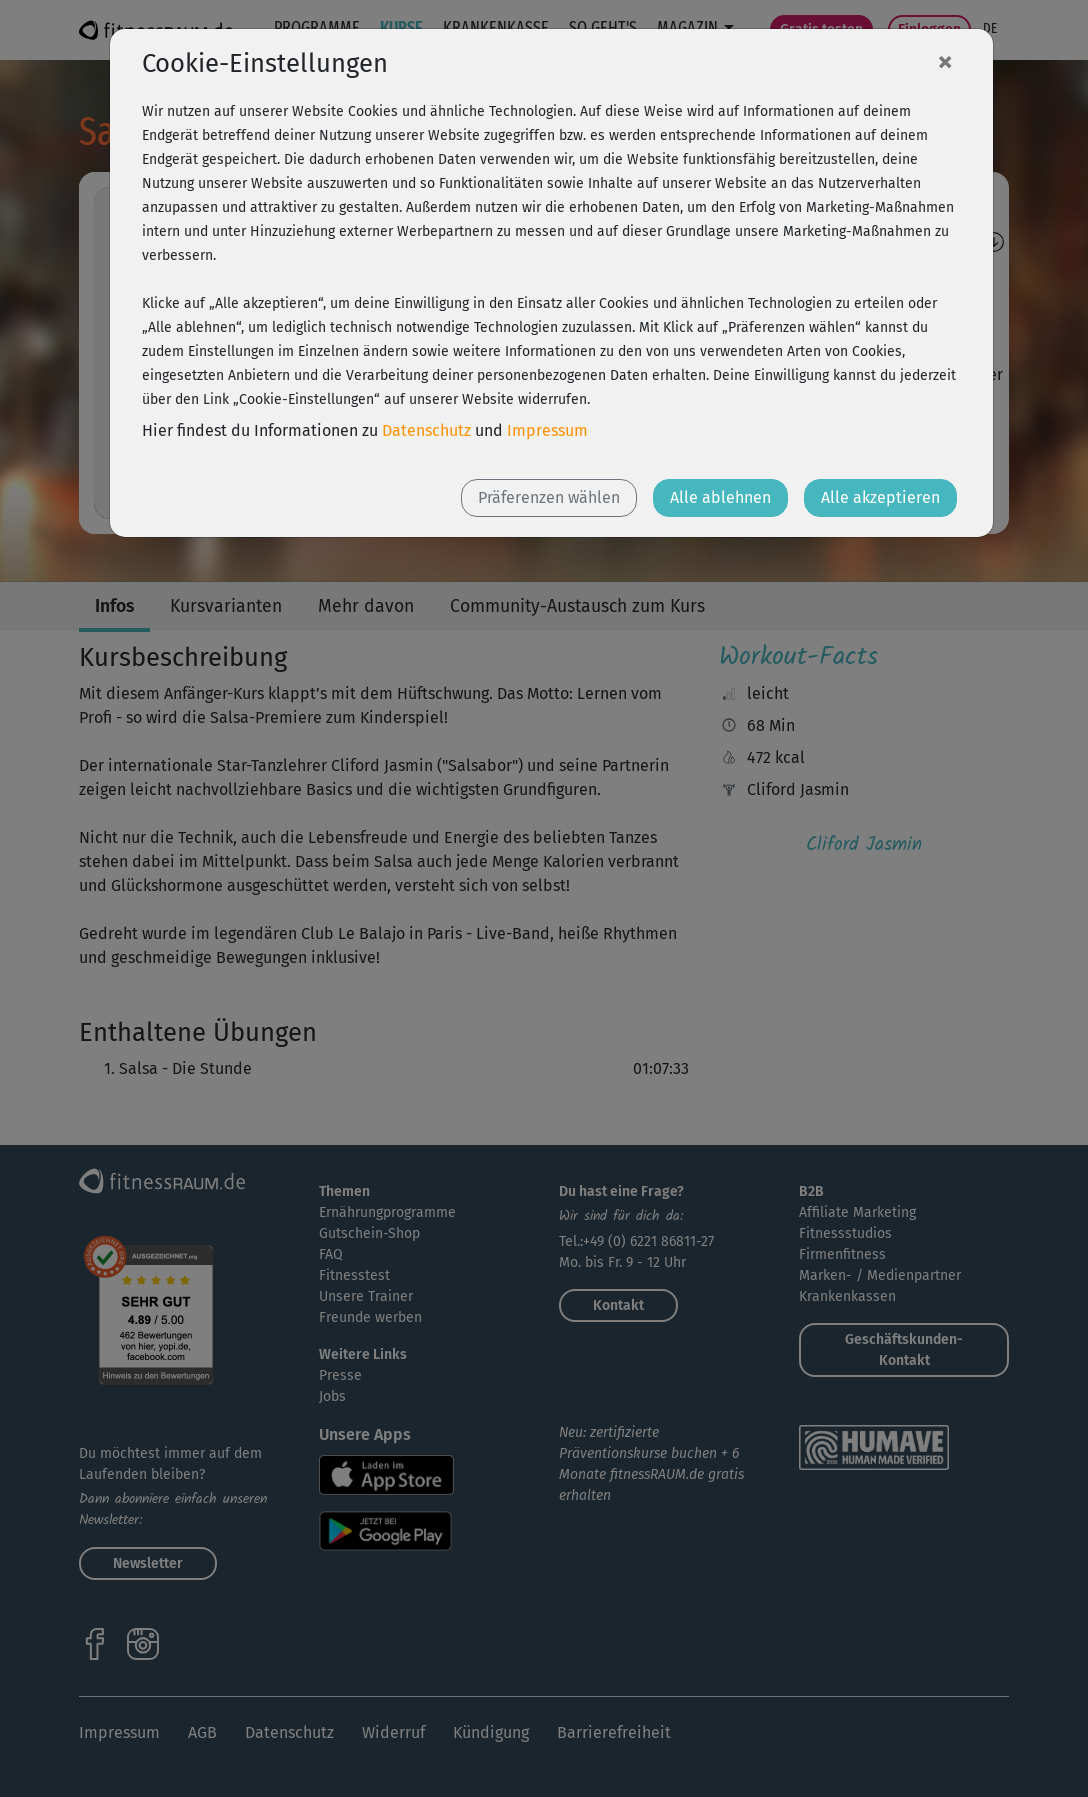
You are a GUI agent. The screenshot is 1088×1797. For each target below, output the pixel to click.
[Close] (945, 61)
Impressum (547, 430)
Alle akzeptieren (880, 497)
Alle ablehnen (720, 497)
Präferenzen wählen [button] (549, 497)
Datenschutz (426, 430)
